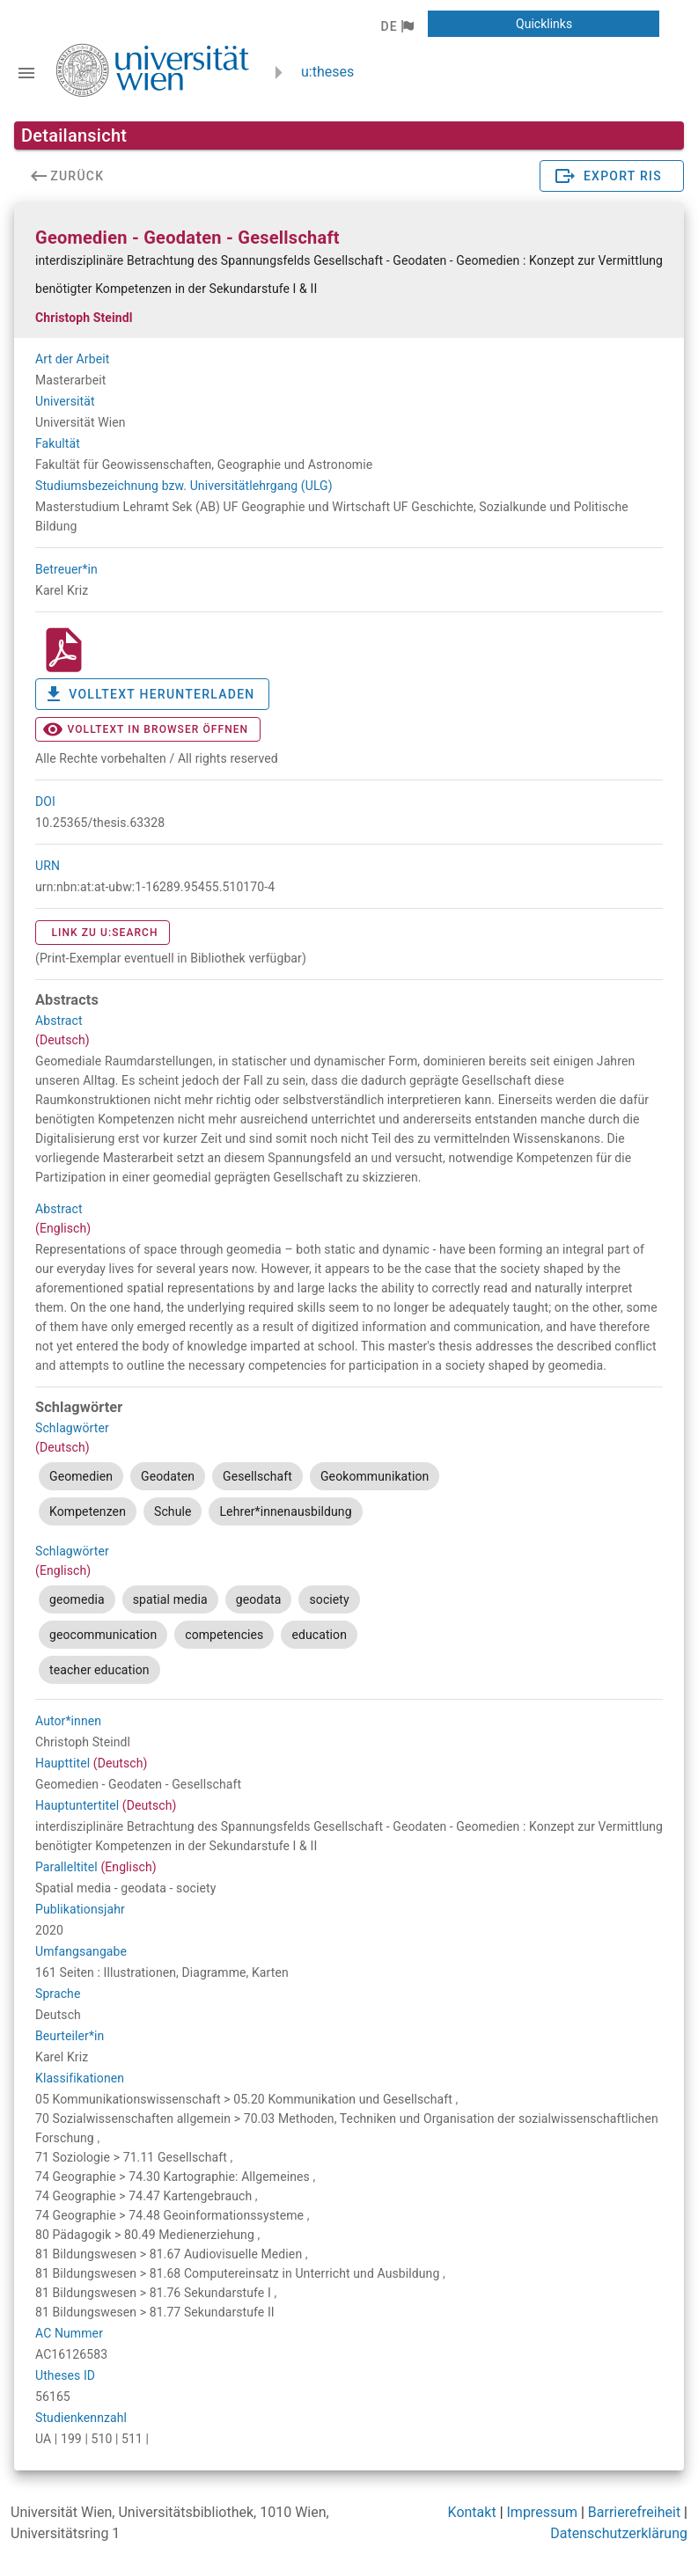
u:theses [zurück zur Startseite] (327, 71)
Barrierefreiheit (634, 2512)
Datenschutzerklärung (618, 2533)
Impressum (542, 2512)
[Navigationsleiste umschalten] (26, 73)
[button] (396, 26)
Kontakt (472, 2512)
